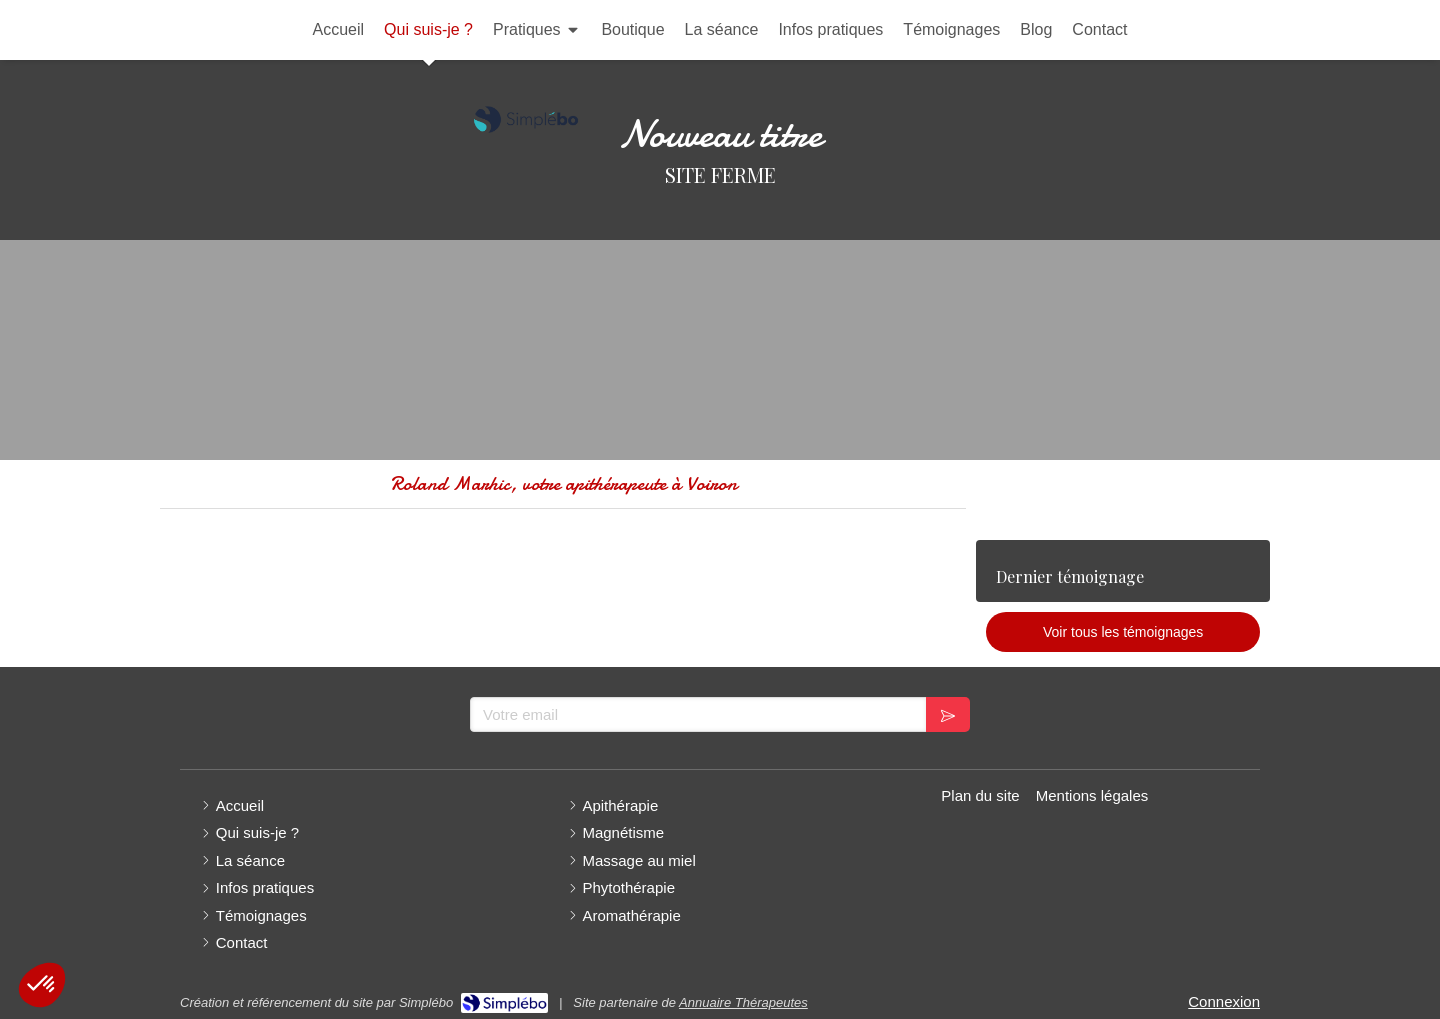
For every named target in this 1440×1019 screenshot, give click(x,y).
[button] (42, 985)
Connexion (1224, 1001)
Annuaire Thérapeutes (743, 1002)
